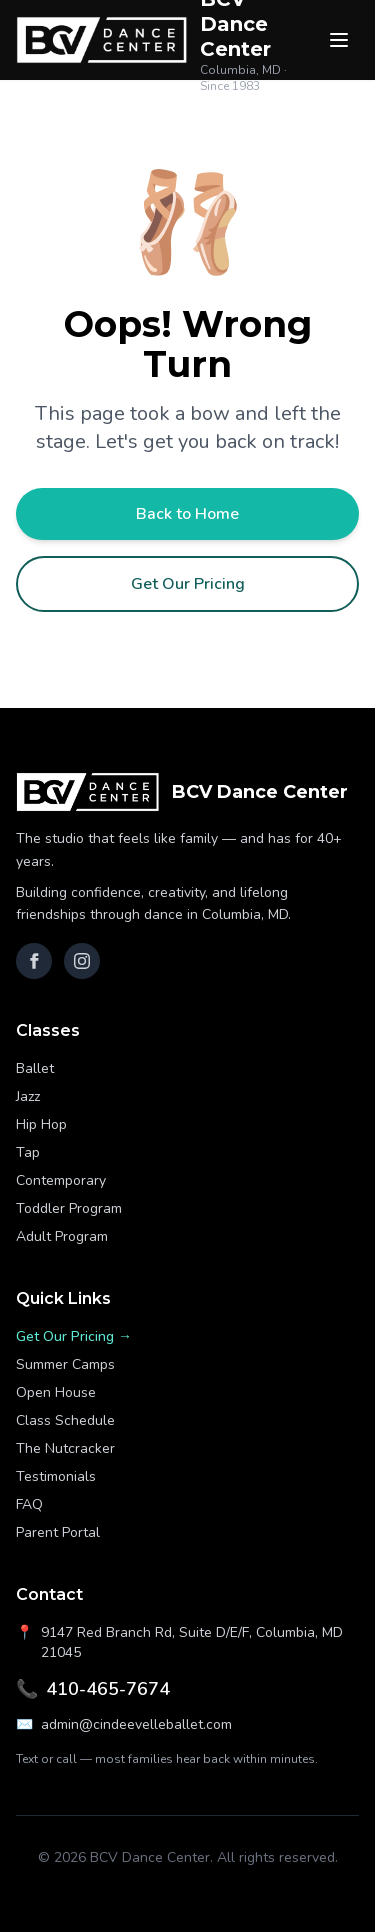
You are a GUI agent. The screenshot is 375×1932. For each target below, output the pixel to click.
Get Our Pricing (188, 584)
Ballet (35, 1068)
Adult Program (62, 1236)
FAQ (29, 1504)
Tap (28, 1152)
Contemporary (61, 1180)
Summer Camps (65, 1364)
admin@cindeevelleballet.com (124, 1725)
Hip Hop (41, 1124)
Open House (56, 1392)
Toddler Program (69, 1208)
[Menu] (339, 40)
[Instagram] (82, 961)
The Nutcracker (65, 1448)
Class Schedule (65, 1420)
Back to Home (187, 514)
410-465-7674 (93, 1689)
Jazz (28, 1096)
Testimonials (56, 1476)
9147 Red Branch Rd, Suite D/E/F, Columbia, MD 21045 (179, 1642)
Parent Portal (58, 1532)
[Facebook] (34, 961)
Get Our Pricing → (74, 1336)
